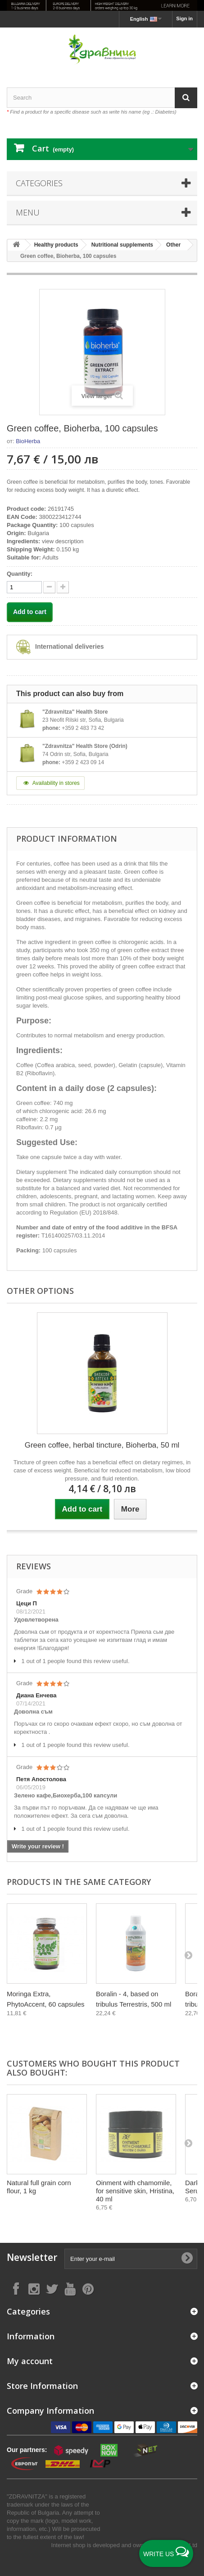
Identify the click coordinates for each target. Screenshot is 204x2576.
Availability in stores (50, 783)
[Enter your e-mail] (130, 2259)
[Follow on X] (52, 2288)
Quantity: (19, 573)
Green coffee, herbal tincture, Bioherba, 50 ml (102, 1445)
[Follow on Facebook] (15, 2288)
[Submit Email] (187, 2259)
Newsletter (32, 2257)
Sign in (184, 18)
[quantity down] (63, 587)
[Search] (186, 97)
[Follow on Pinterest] (87, 2288)
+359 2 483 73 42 (83, 728)
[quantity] (24, 587)
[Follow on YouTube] (69, 2288)
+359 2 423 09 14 (83, 762)
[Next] (188, 1954)
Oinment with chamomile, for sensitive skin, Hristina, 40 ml (135, 2191)
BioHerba (28, 441)
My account (30, 2361)
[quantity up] (49, 587)
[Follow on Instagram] (33, 2288)
